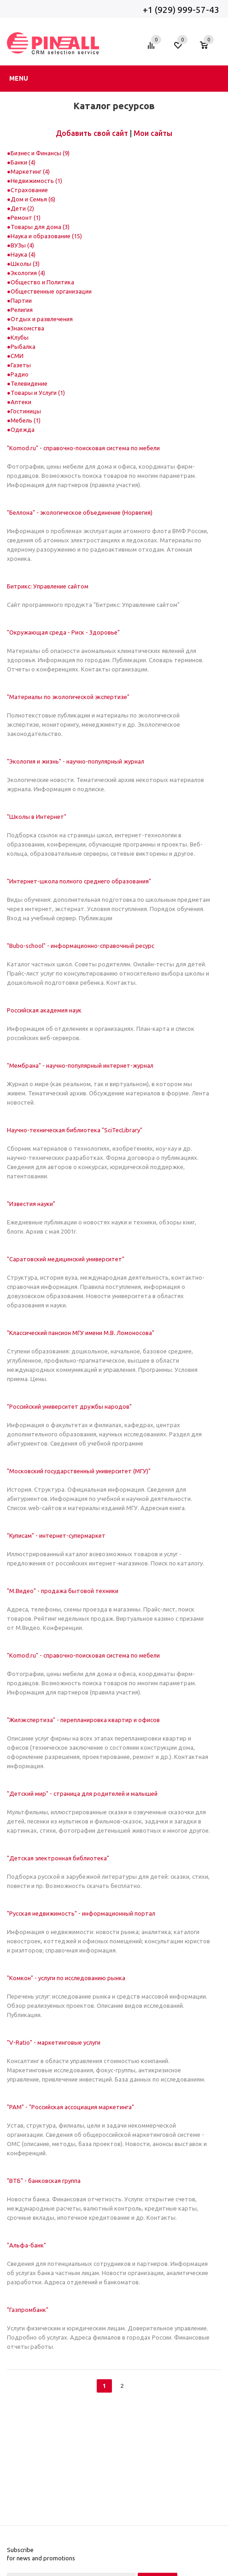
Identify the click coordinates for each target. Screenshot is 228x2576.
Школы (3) (25, 263)
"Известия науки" (31, 1203)
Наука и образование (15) (46, 236)
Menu (18, 78)
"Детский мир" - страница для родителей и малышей (82, 1793)
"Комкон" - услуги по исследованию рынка (66, 1978)
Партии (21, 300)
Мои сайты (153, 133)
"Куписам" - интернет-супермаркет (56, 1535)
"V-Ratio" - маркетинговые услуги (53, 2042)
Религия (22, 309)
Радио (20, 374)
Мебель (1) (26, 420)
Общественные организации (51, 291)
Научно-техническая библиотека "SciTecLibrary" (74, 1130)
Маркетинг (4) (30, 171)
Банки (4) (23, 162)
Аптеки (21, 402)
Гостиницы (26, 411)
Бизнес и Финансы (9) (40, 153)
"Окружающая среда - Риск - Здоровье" (63, 632)
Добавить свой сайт (92, 133)
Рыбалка (23, 346)
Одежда (23, 429)
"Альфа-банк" (26, 2245)
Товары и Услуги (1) (38, 392)
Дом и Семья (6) (33, 199)
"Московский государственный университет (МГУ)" (79, 1471)
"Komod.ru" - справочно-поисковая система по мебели (83, 448)
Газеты (21, 365)
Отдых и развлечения (42, 319)
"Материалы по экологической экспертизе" (68, 697)
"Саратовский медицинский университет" (65, 1259)
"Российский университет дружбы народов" (69, 1406)
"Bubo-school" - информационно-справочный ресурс (80, 945)
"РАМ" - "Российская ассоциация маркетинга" (70, 2107)
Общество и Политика (42, 282)
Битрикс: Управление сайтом (47, 586)
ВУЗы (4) (22, 245)
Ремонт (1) (26, 217)
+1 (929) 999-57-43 (182, 10)
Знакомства (27, 328)
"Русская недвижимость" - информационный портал (81, 1913)
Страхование (29, 190)
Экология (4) (28, 273)
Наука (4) (23, 254)
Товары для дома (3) (40, 226)
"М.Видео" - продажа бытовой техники (62, 1591)
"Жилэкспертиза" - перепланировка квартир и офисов (83, 1720)
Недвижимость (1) (36, 180)
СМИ (17, 356)
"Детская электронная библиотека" (58, 1858)
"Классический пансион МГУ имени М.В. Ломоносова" (80, 1332)
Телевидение (29, 383)
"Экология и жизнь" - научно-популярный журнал (75, 761)
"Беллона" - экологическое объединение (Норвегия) (79, 512)
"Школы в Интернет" (36, 816)
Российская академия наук (44, 1010)
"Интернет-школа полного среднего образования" (79, 881)
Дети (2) (22, 208)
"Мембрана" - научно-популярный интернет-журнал (80, 1065)
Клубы (20, 337)
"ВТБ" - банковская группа (44, 2180)
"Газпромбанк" (27, 2309)
